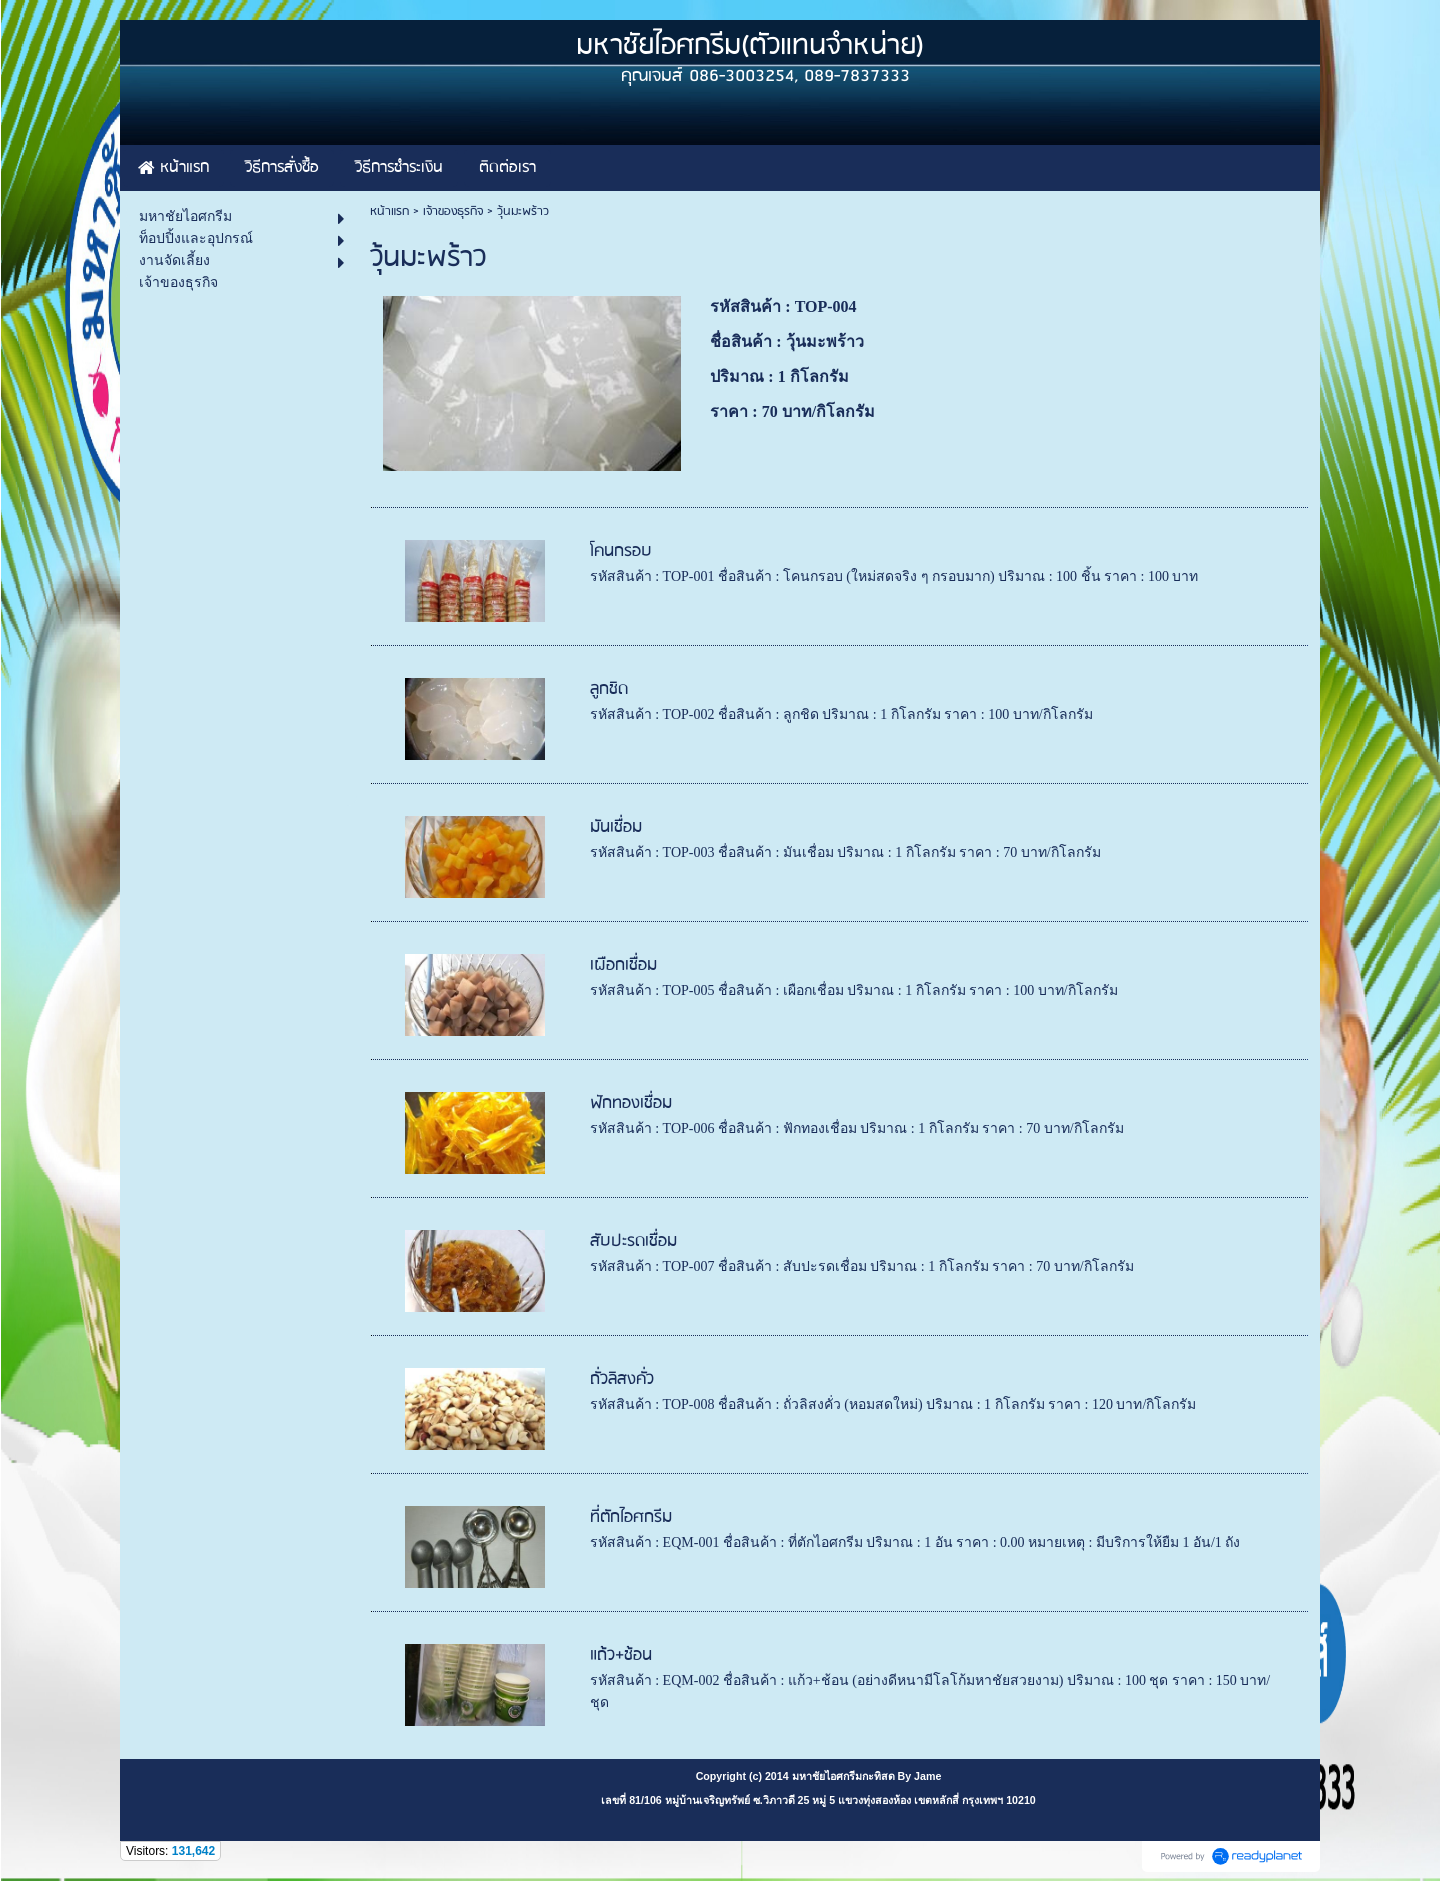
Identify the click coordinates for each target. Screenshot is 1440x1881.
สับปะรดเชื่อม (633, 1241)
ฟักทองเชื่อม (631, 1103)
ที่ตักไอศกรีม (631, 1517)
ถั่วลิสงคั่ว (622, 1379)
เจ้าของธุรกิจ (453, 211)
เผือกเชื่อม (623, 965)
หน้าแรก (389, 211)
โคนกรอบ (621, 551)
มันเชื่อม (616, 827)
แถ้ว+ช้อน (621, 1655)
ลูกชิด (609, 689)
